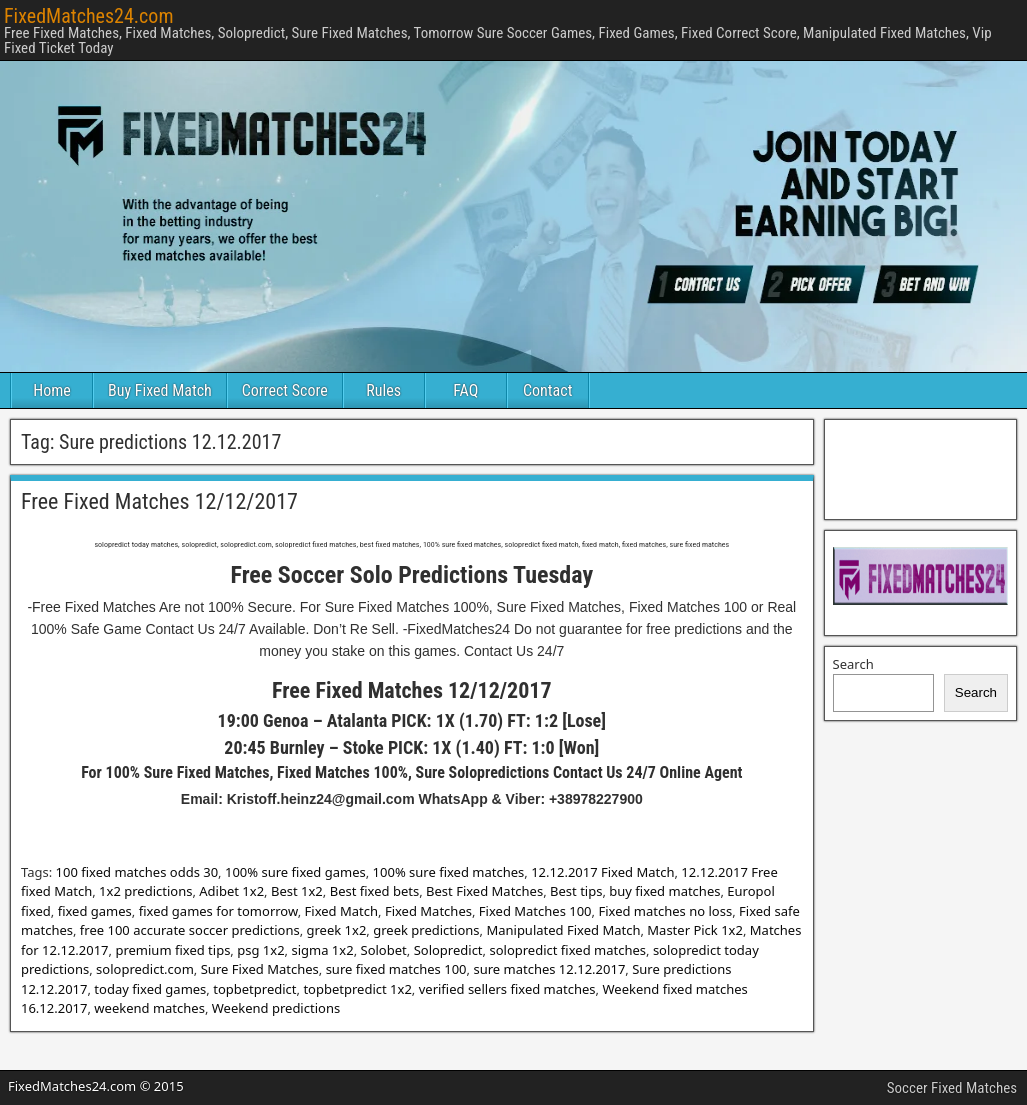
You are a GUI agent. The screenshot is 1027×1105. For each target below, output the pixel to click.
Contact (547, 390)
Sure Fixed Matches (260, 969)
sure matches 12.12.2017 (549, 969)
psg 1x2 (260, 950)
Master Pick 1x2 (695, 930)
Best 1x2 (297, 891)
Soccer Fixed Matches (952, 1088)
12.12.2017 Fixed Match (602, 872)
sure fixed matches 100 (396, 969)
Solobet (384, 950)
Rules (383, 390)
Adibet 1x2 (231, 891)
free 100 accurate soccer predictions (190, 930)
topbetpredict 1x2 (357, 989)
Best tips (576, 891)
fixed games (95, 911)
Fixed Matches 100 (535, 911)
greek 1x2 (337, 930)
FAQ (465, 390)
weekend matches (149, 1008)
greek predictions (426, 930)
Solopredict (448, 950)
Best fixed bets (374, 891)
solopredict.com (145, 969)
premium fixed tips (172, 950)
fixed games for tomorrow (218, 911)
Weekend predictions (276, 1008)
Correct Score (285, 390)
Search (853, 664)
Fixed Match (341, 911)
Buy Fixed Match (160, 390)
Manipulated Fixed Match (563, 930)
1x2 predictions (145, 891)
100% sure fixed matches (449, 872)
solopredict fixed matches (567, 950)
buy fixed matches (664, 891)
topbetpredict (254, 989)
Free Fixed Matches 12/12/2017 (159, 501)
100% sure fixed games (295, 872)
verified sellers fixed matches (507, 989)
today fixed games (150, 989)
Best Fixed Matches (484, 891)
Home (52, 390)
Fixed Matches (428, 911)
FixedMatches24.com (88, 16)
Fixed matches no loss (665, 911)
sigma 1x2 (322, 950)
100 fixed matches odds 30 (137, 872)
